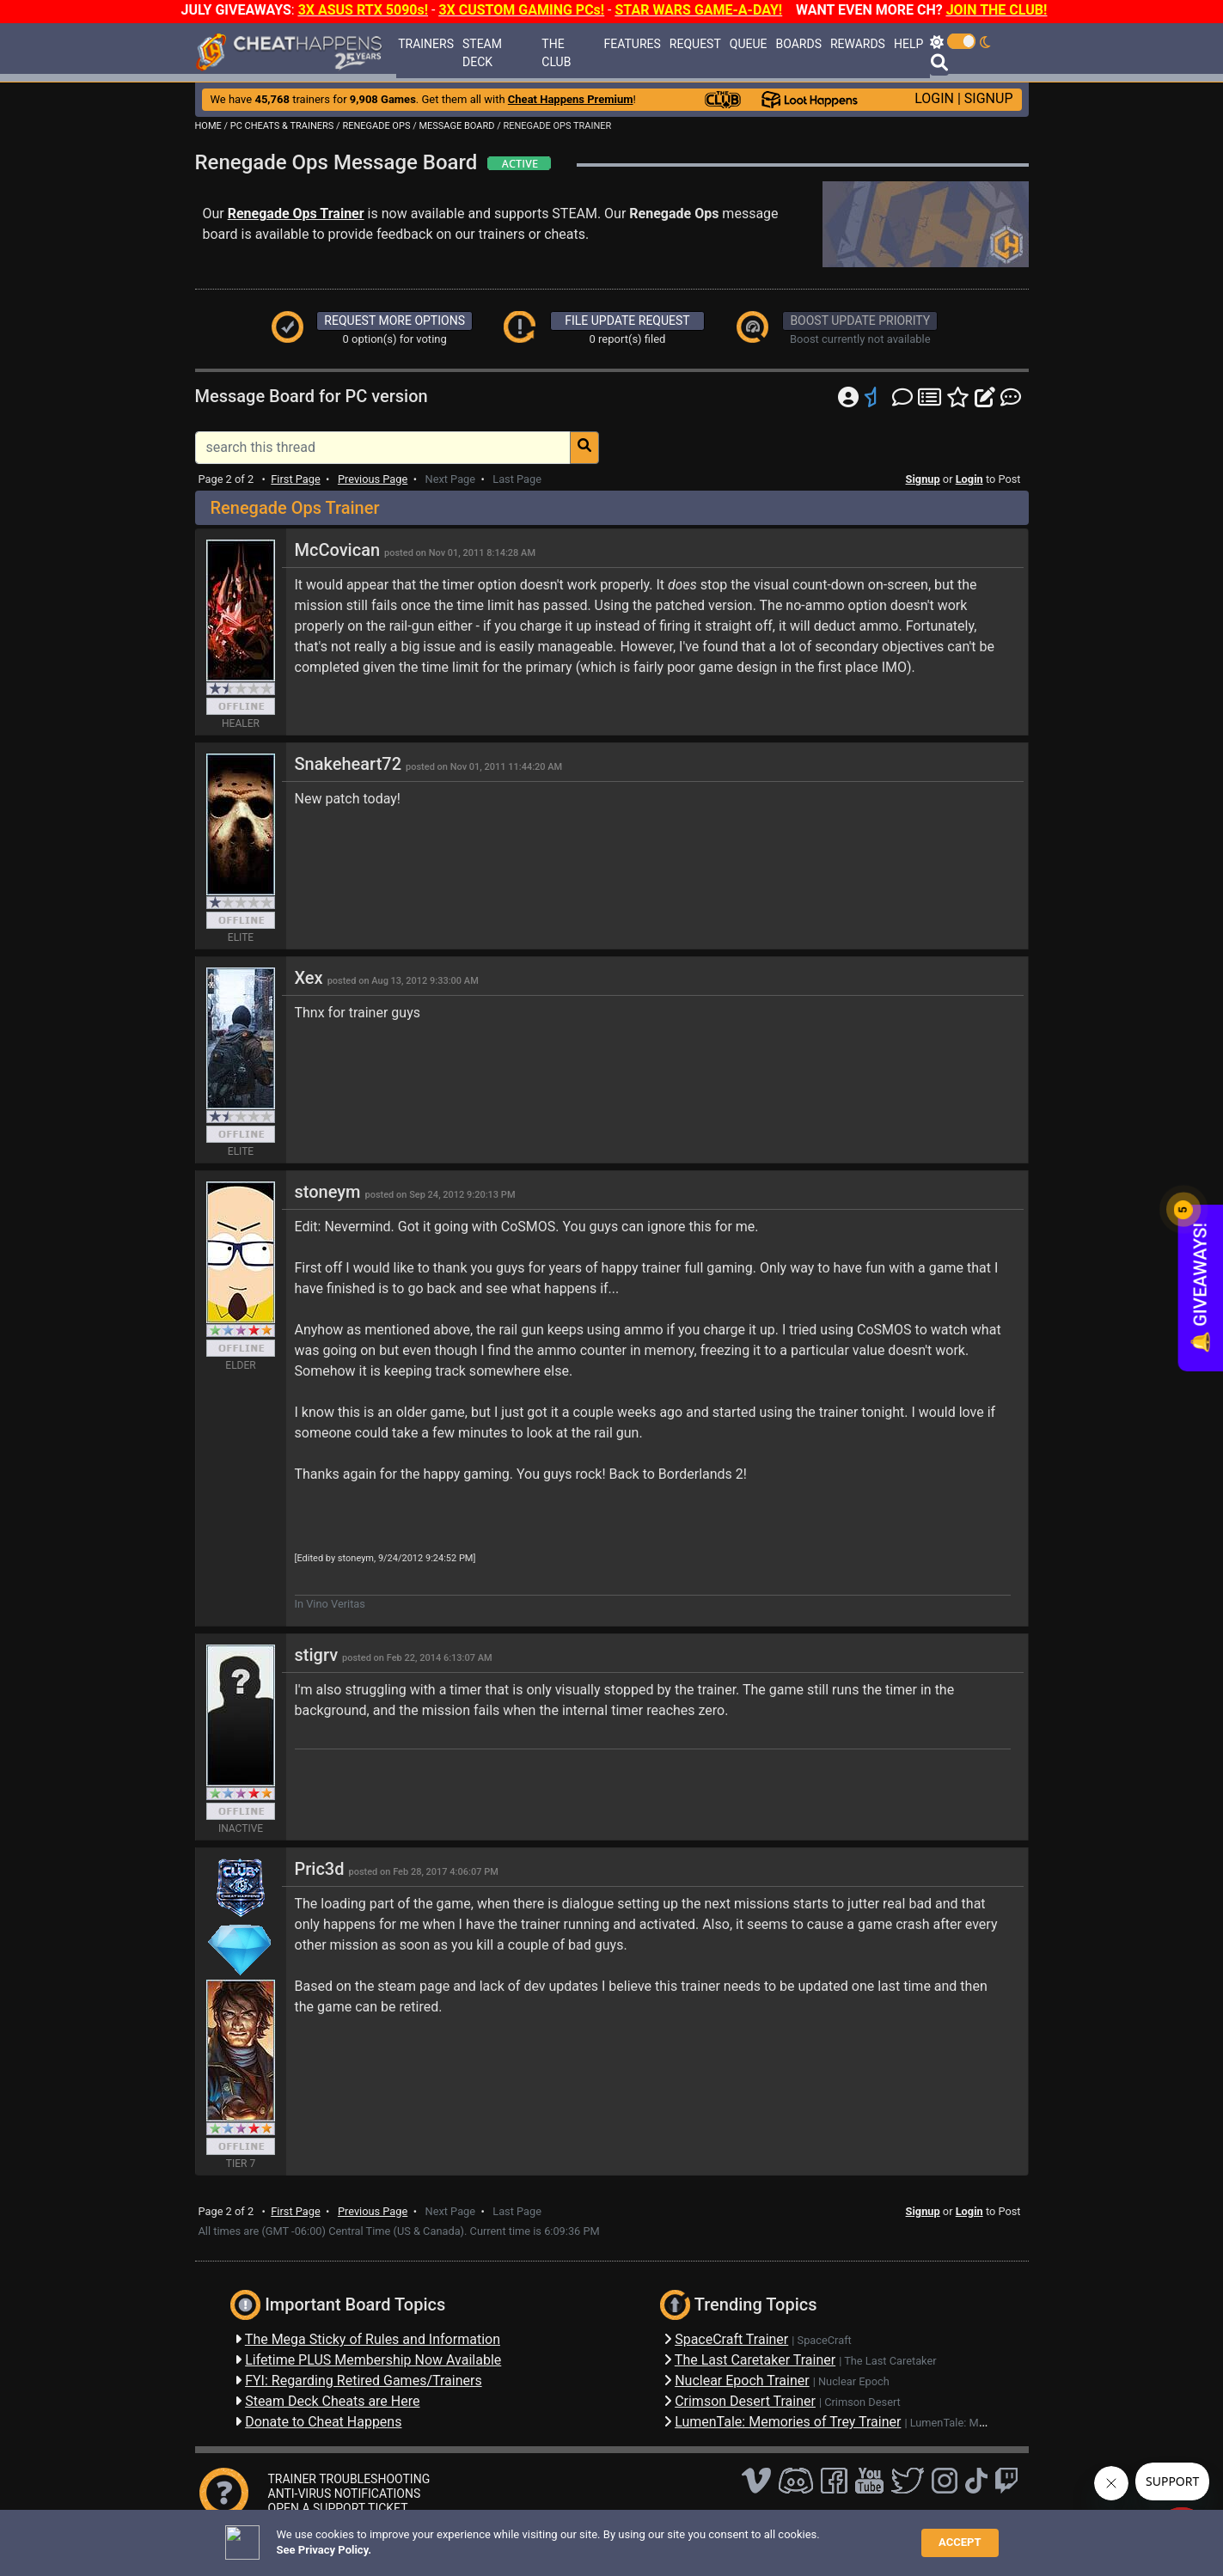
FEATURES (632, 44)
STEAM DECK (482, 53)
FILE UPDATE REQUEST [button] (627, 320)
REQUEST (695, 44)
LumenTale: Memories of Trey (982, 2422)
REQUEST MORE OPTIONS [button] (394, 320)
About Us (691, 2536)
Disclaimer (503, 2536)
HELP (908, 44)
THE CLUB (556, 53)
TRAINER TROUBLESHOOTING (349, 2479)
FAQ (453, 2536)
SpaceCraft (825, 2340)
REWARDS (857, 44)
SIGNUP (988, 98)
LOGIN (934, 98)
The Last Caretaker (890, 2360)
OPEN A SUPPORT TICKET (338, 2508)
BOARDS (798, 44)
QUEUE (748, 44)
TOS (640, 2536)
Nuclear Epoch (854, 2381)
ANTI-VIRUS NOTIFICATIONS (344, 2493)
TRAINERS (426, 44)
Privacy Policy (578, 2536)
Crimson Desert (862, 2402)
